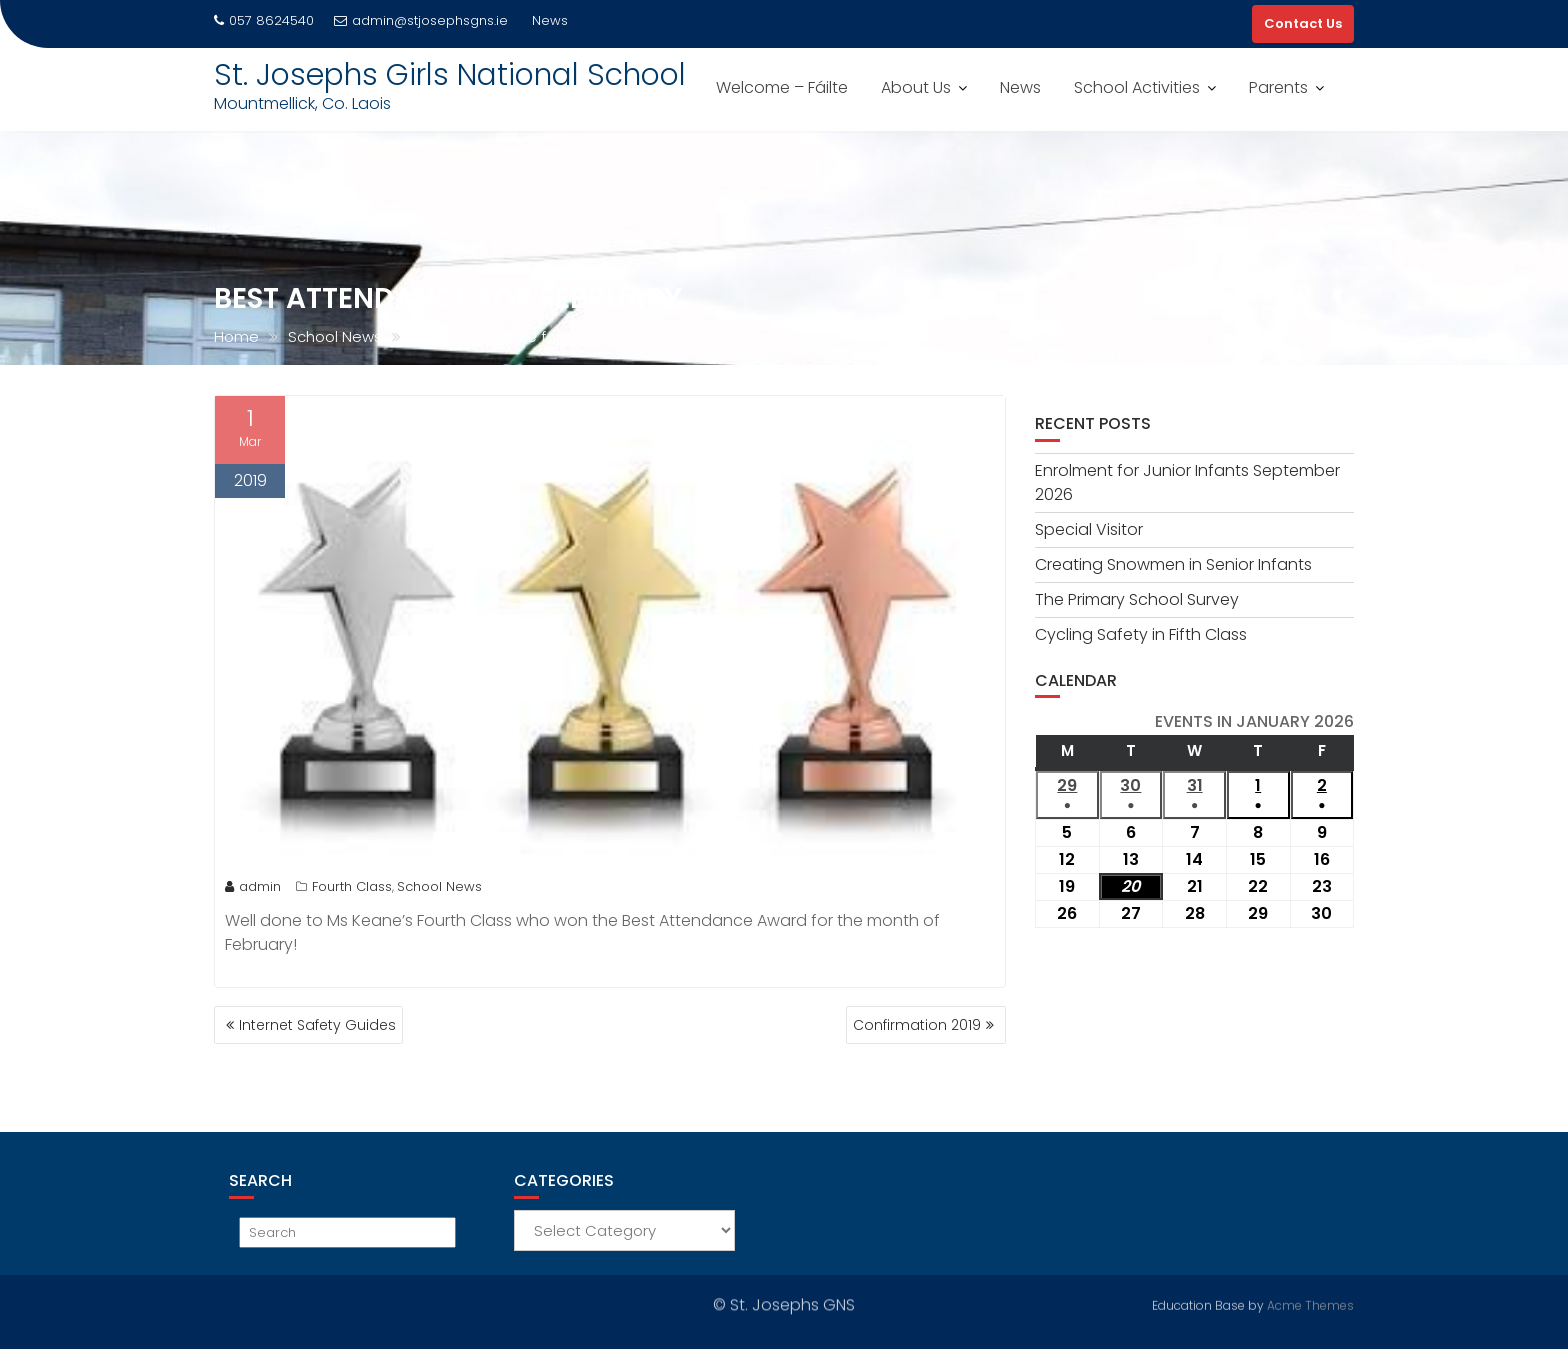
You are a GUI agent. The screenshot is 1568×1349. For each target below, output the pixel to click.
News (1020, 87)
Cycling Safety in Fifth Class (1141, 634)
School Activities (1137, 87)
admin (253, 886)
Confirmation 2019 (917, 1025)
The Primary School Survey (1137, 599)
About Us (916, 87)
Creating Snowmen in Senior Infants (1173, 564)
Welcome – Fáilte (782, 87)
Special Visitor (1089, 529)
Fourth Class (352, 886)
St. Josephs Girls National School (450, 75)
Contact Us (1303, 23)
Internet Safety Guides (317, 1025)
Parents (1278, 87)
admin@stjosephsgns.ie (421, 20)
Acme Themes (1310, 1303)
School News (439, 886)
